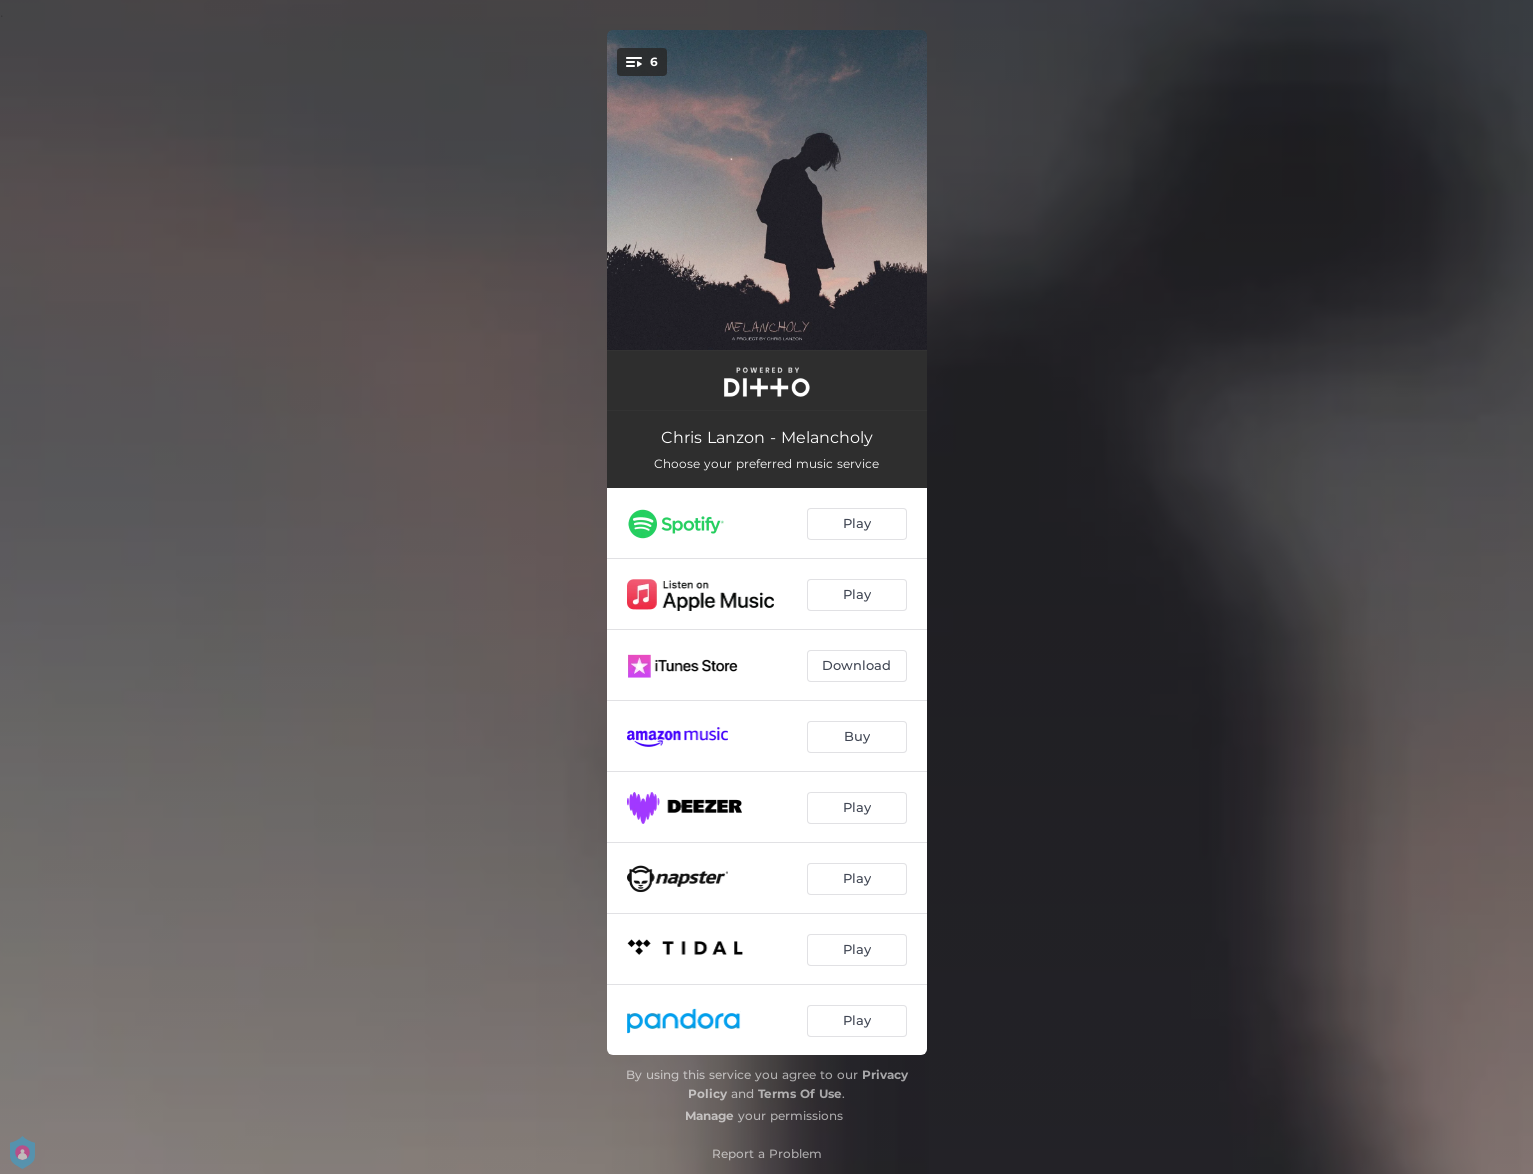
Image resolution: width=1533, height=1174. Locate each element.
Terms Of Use (800, 1093)
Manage (709, 1115)
